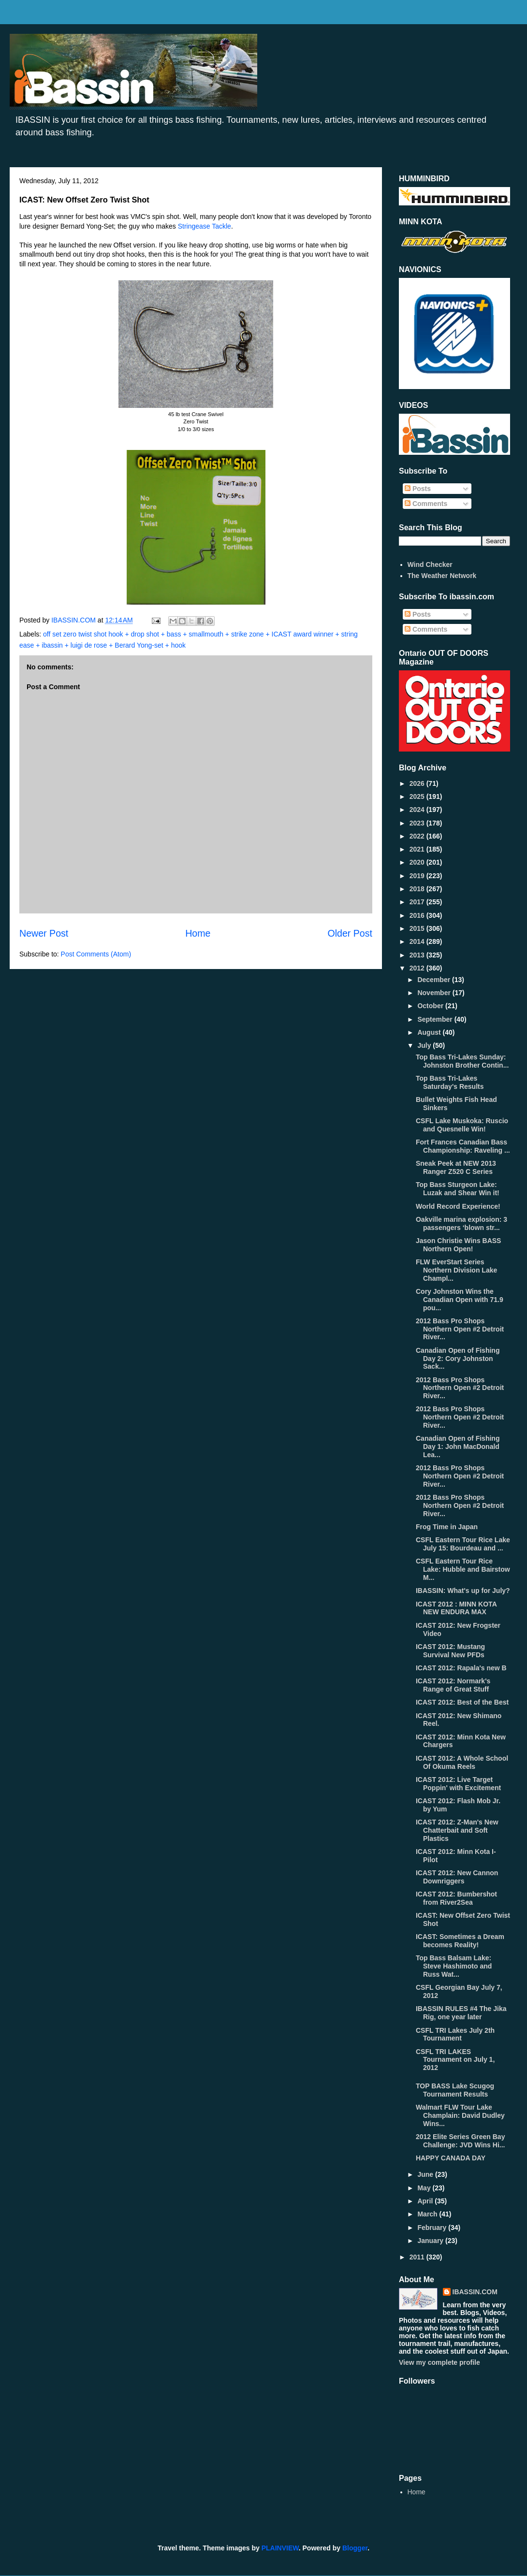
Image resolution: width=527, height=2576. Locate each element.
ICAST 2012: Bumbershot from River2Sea (456, 1898)
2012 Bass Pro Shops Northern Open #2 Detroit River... (460, 1329)
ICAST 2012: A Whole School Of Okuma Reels (462, 1762)
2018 (418, 889)
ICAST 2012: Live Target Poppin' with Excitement (458, 1784)
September (435, 1019)
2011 (418, 2257)
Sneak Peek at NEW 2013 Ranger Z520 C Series (456, 1167)
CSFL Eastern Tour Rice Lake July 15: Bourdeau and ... (463, 1544)
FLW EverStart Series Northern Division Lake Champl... (456, 1270)
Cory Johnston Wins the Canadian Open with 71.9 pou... (459, 1300)
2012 (418, 968)
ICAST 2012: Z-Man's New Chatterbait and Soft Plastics (457, 1830)
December (434, 980)
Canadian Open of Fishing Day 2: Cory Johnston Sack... (457, 1358)
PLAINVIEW (280, 2548)
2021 (418, 849)
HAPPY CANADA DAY (450, 2158)
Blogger (354, 2548)
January (431, 2240)
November (434, 993)
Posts (418, 488)
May (424, 2188)
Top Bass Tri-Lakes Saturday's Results (450, 1082)
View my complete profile (439, 2362)
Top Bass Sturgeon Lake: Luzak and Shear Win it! (457, 1189)
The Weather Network (442, 575)
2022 (418, 836)
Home (197, 933)
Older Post (349, 933)
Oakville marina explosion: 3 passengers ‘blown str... (461, 1223)
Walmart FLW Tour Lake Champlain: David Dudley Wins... (460, 2115)
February (432, 2227)
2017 (418, 902)
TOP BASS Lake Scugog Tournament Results (455, 2090)
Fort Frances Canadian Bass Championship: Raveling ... (463, 1146)
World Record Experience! (458, 1206)
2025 (418, 796)
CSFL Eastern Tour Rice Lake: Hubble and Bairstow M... (463, 1569)
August (429, 1032)
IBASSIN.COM (74, 620)
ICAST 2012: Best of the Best (462, 1702)
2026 (418, 783)
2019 (418, 876)
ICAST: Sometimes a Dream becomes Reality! (460, 1941)
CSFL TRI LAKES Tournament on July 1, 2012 (455, 2060)
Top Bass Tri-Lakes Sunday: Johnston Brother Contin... (462, 1061)
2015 (418, 928)
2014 (418, 941)
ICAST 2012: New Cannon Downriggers (457, 1877)
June (426, 2174)
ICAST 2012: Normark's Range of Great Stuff (453, 1685)
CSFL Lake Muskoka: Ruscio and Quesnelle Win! (462, 1125)
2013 (418, 955)
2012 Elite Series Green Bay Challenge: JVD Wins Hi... (460, 2141)
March (428, 2214)
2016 (418, 915)
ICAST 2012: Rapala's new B (461, 1668)
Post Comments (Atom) (96, 954)
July (425, 1045)
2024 (418, 809)
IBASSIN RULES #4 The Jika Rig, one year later (461, 2013)
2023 (418, 823)
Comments (426, 503)
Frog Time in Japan (447, 1527)
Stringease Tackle (204, 226)
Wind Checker (430, 564)
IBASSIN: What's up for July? (463, 1590)
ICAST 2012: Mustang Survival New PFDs (450, 1651)
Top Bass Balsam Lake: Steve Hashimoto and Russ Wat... (454, 1966)
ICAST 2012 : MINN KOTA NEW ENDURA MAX (456, 1608)
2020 (418, 862)
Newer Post (43, 933)
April (426, 2201)
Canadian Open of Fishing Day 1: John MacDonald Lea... (457, 1446)
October (431, 1006)
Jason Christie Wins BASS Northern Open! (458, 1245)
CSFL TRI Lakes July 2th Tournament (455, 2034)
